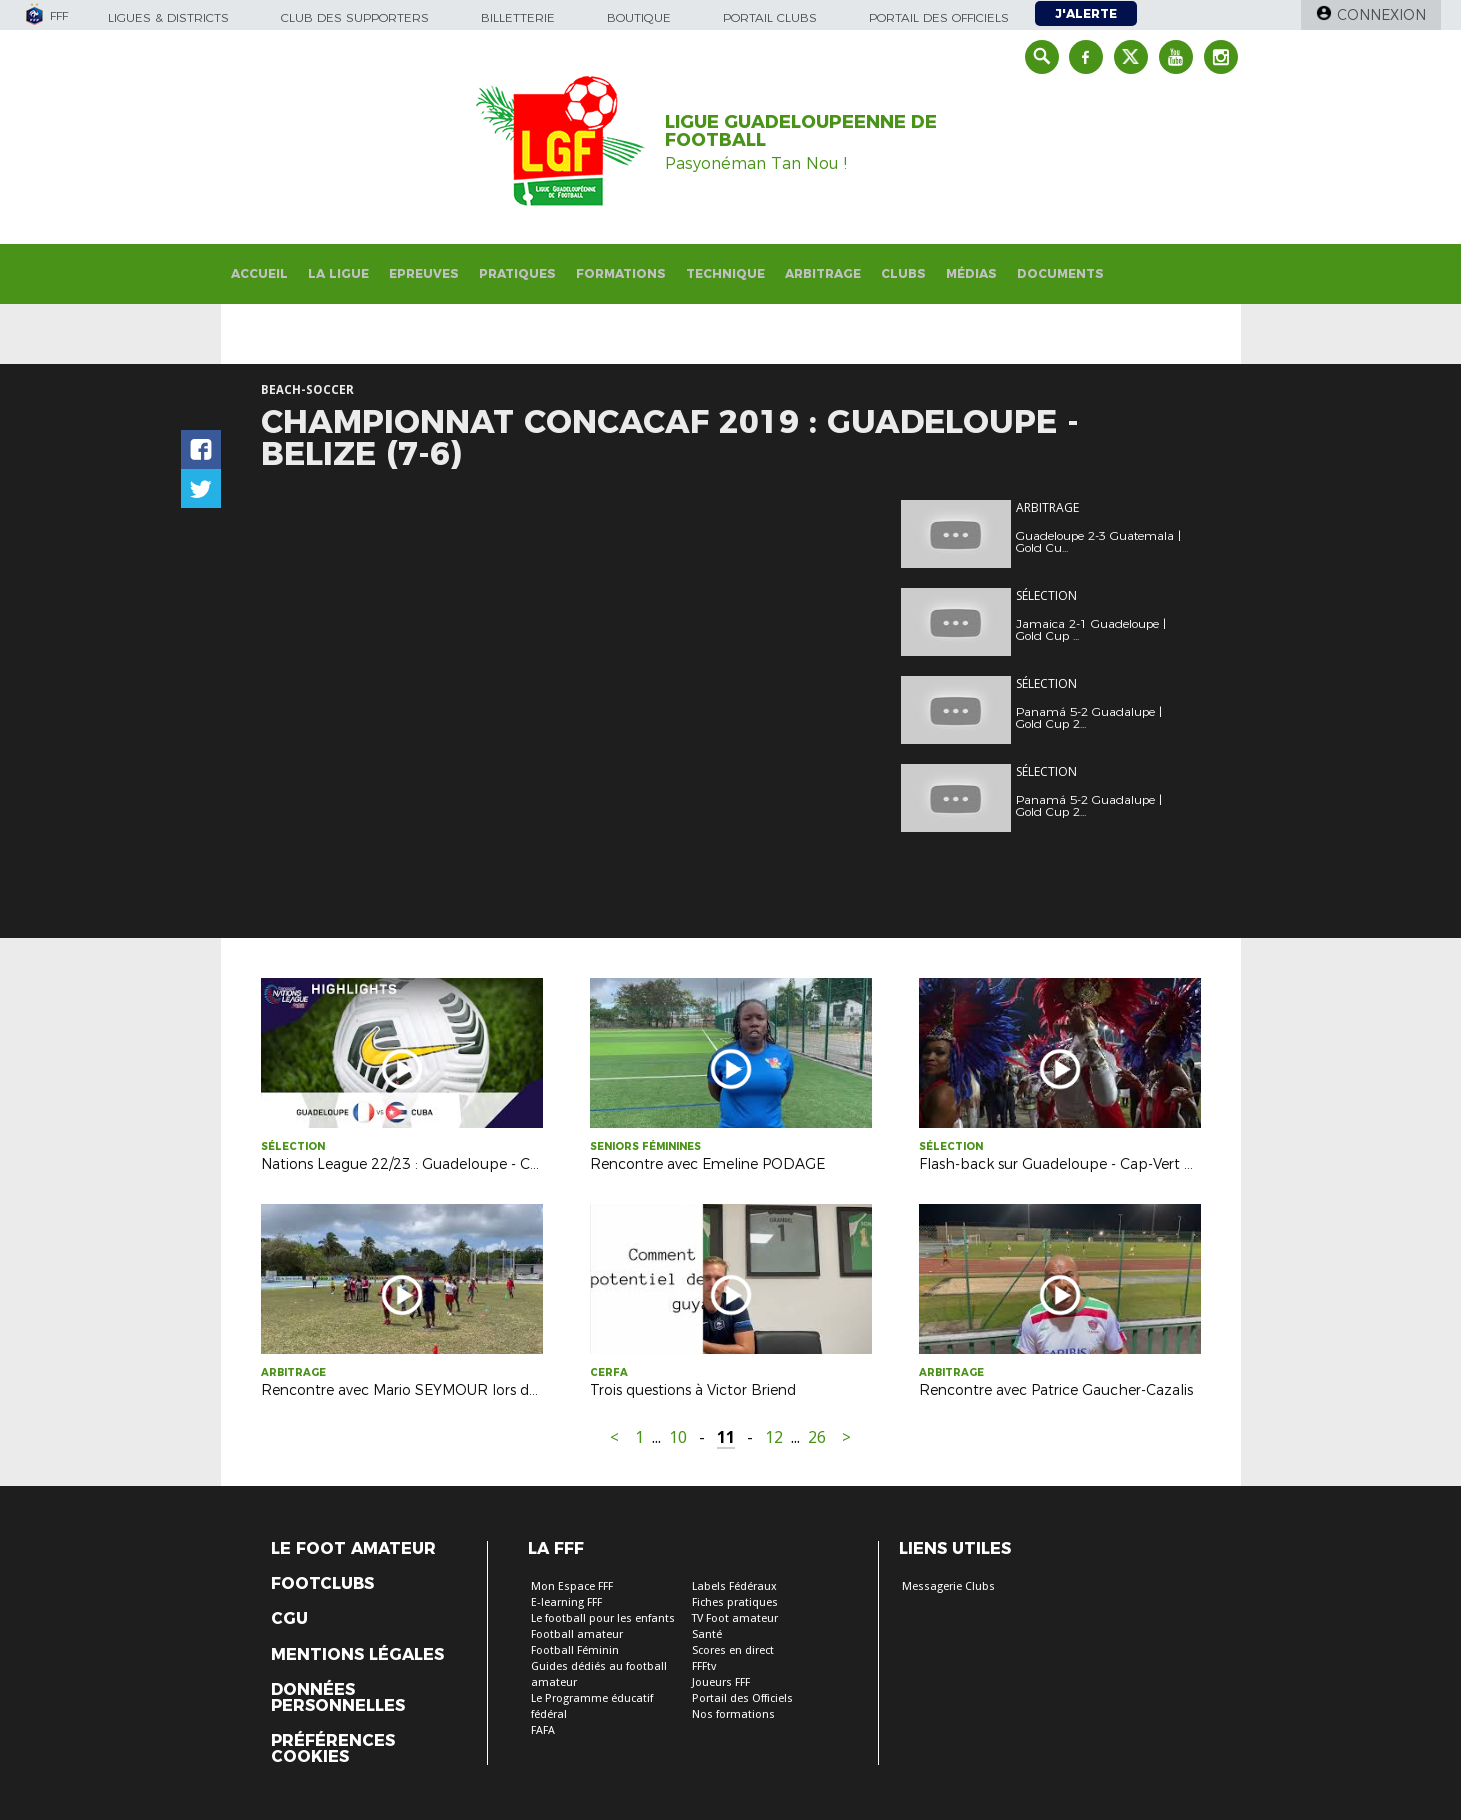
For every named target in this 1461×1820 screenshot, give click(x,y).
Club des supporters (355, 17)
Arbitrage (823, 273)
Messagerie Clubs (948, 1586)
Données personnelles (338, 1698)
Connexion (1381, 15)
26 (817, 1437)
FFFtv (704, 1666)
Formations (621, 273)
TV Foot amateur (735, 1618)
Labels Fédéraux (734, 1586)
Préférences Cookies (333, 1749)
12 (774, 1437)
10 (678, 1437)
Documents (1060, 273)
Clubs (903, 273)
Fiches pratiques (735, 1602)
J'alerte (1086, 13)
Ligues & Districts (168, 17)
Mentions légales (357, 1655)
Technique (725, 273)
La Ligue (338, 273)
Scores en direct (733, 1650)
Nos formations (733, 1714)
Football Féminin (575, 1650)
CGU (289, 1619)
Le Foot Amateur (353, 1549)
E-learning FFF (566, 1602)
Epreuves (424, 273)
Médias (971, 273)
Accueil (259, 273)
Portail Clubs (770, 17)
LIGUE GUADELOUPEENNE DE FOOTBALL (801, 131)
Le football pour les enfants (603, 1618)
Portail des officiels (939, 17)
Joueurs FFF (721, 1682)
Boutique (639, 17)
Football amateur (577, 1634)
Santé (707, 1634)
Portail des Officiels (742, 1698)
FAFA (543, 1730)
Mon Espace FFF (572, 1586)
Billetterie (518, 17)
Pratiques (517, 273)
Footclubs (322, 1584)
